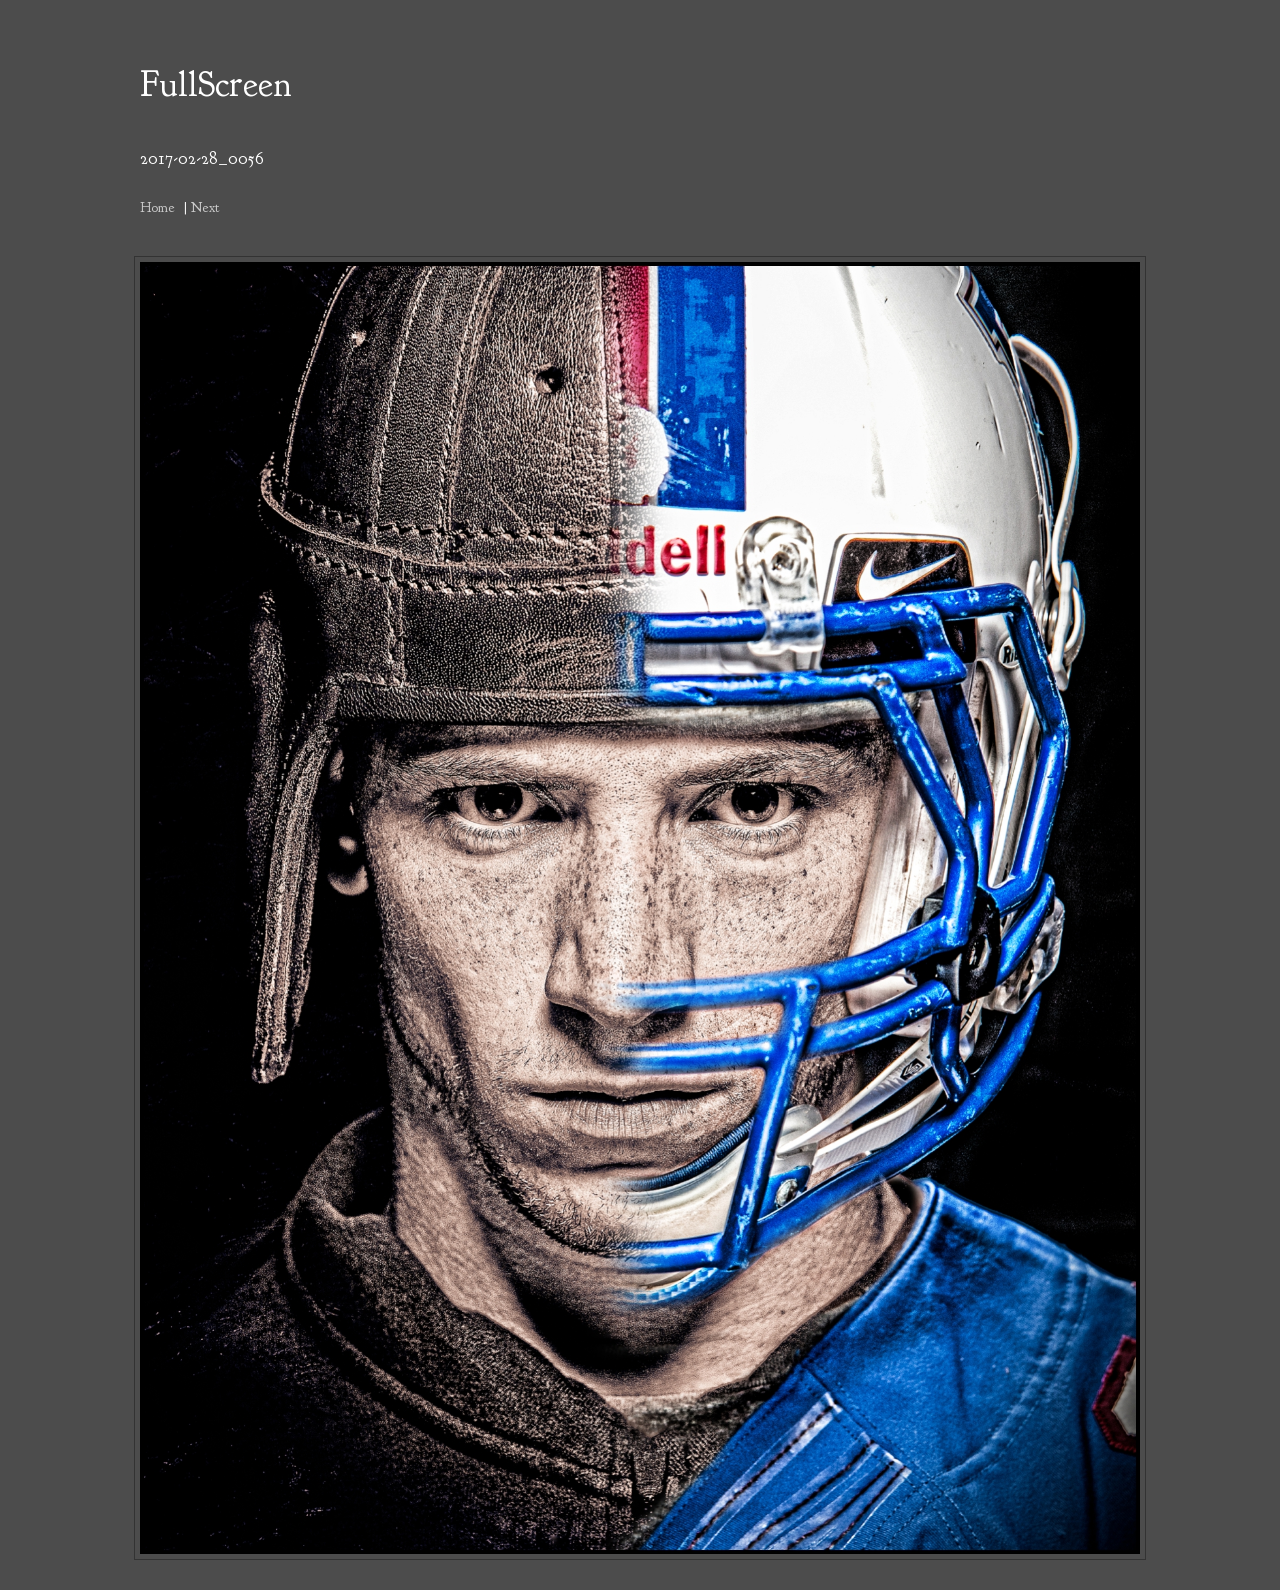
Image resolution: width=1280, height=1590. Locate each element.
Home (157, 207)
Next (205, 207)
